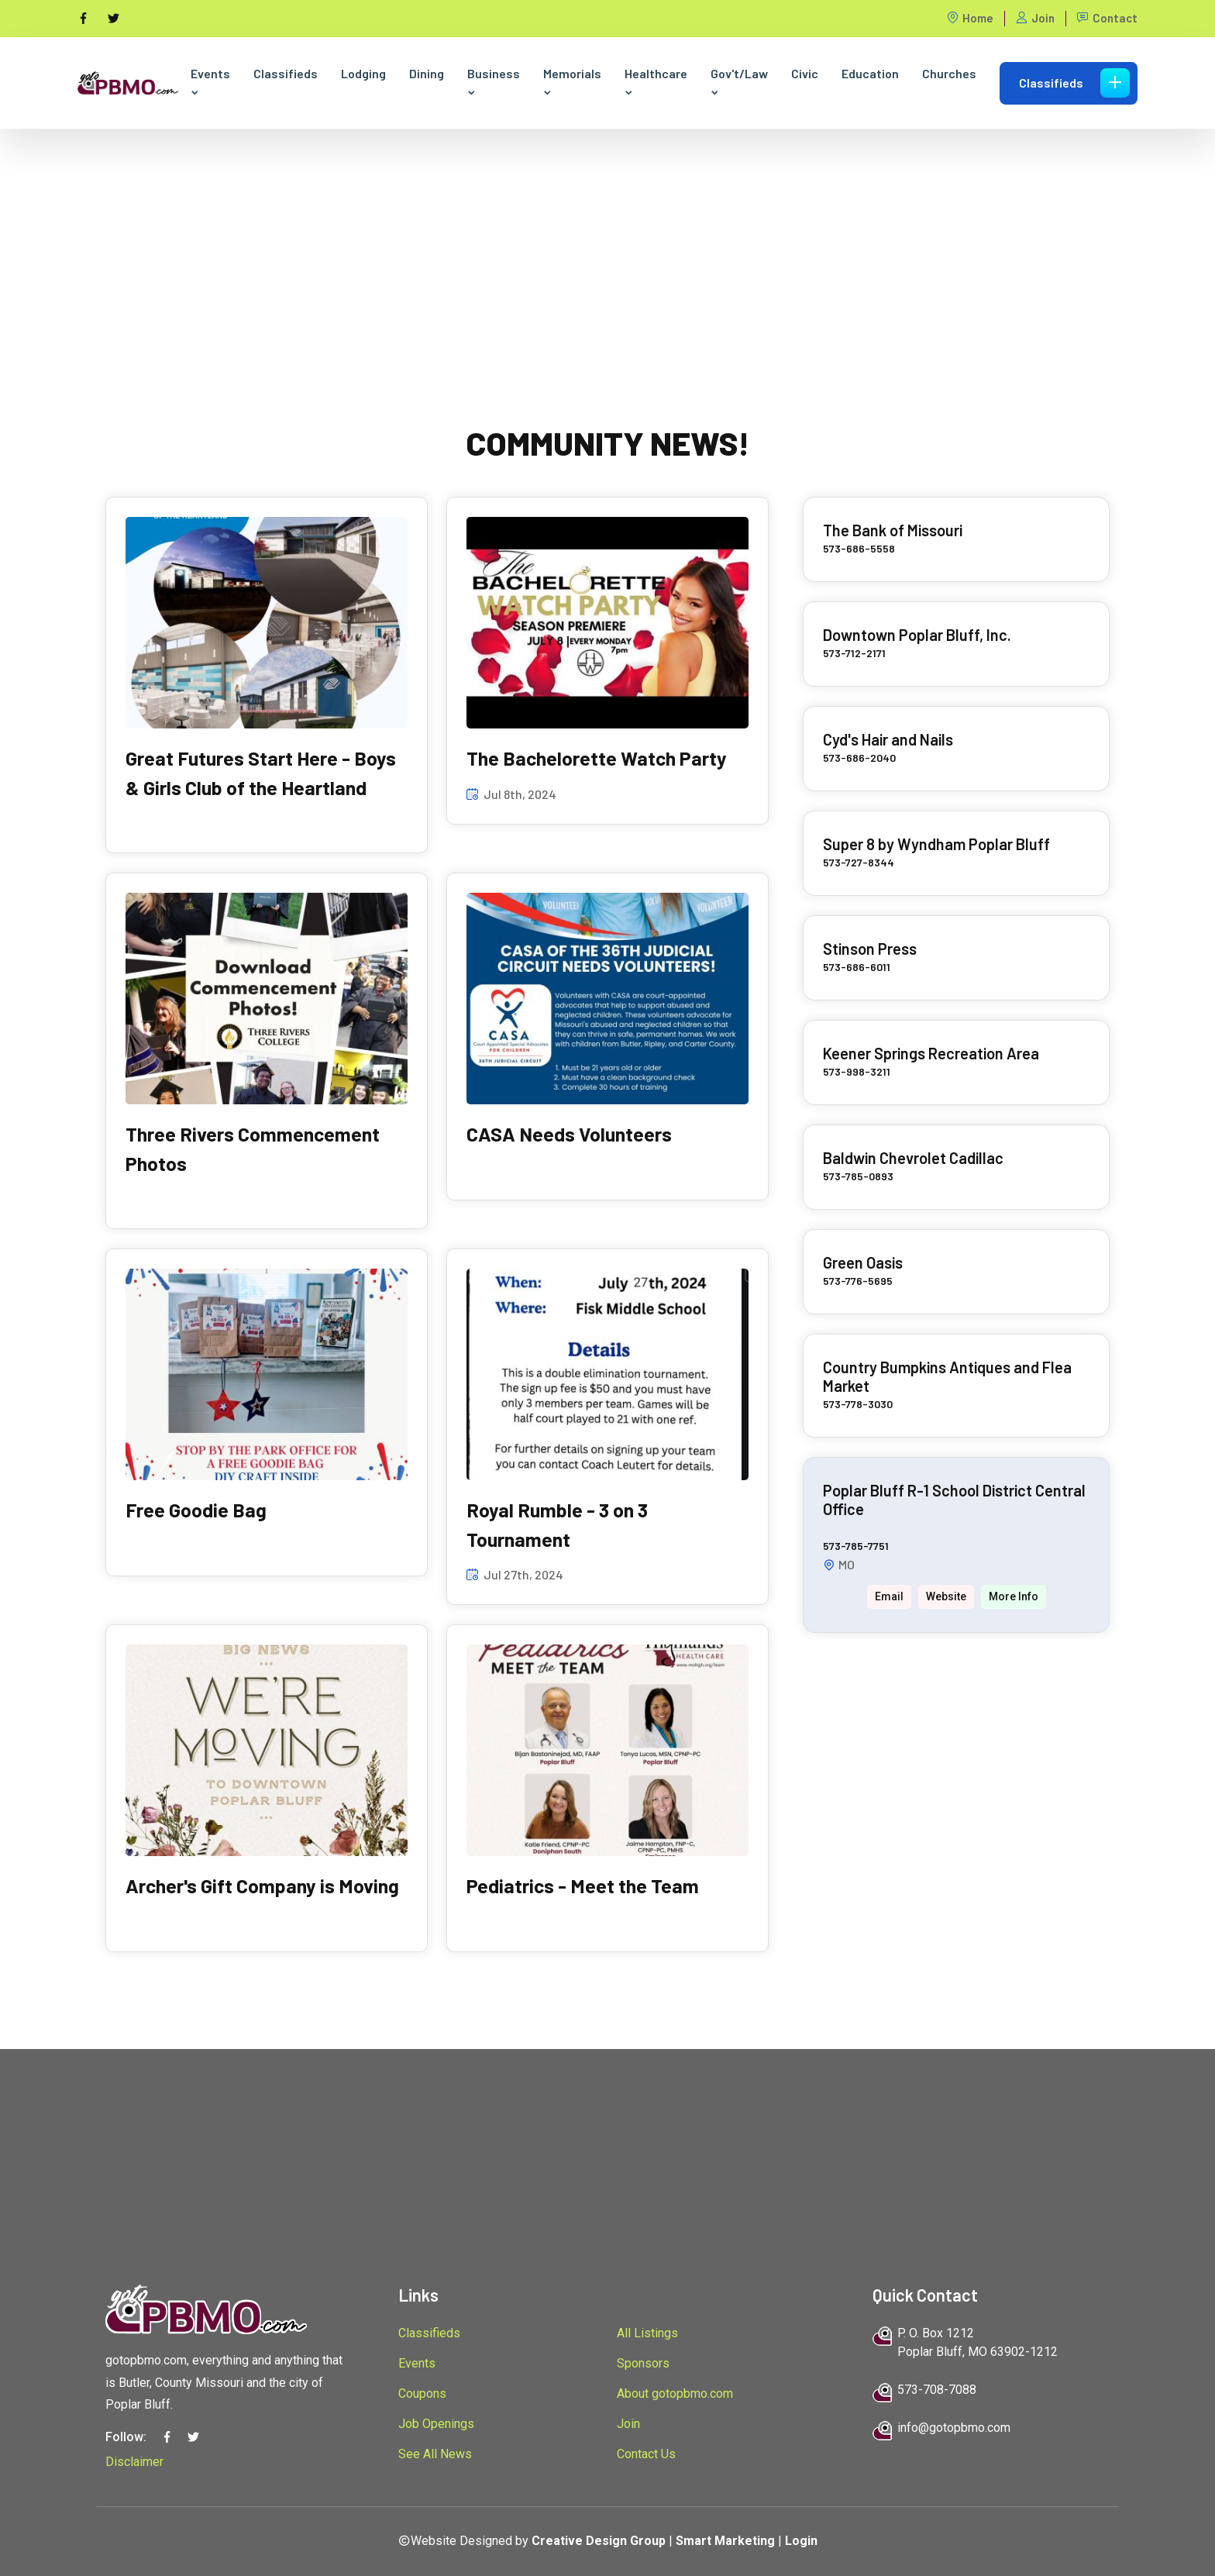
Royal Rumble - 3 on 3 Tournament (557, 1524)
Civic (804, 73)
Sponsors (643, 2363)
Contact (1107, 18)
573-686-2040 (859, 757)
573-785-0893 (858, 1176)
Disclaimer (134, 2461)
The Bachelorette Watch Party (596, 758)
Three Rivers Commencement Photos (253, 1148)
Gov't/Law (739, 82)
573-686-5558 (859, 548)
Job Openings (436, 2423)
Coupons (422, 2393)
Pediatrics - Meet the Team (582, 1885)
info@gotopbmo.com (953, 2427)
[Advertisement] (607, 237)
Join (1035, 18)
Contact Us (646, 2454)
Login (801, 2540)
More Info (1013, 1596)
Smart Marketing (725, 2540)
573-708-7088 (936, 2389)
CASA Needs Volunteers (569, 1133)
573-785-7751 (856, 1545)
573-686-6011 (856, 966)
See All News (435, 2454)
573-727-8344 (858, 862)
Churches (949, 73)
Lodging (363, 73)
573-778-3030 (858, 1403)
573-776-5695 (858, 1280)
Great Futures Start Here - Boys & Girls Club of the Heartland (261, 772)
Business (493, 82)
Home (970, 18)
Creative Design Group (599, 2540)
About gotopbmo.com (675, 2393)
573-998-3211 (856, 1071)
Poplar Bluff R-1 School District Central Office (954, 1499)
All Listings (647, 2333)
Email (889, 1596)
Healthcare (656, 82)
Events (210, 82)
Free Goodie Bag (196, 1509)
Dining (426, 73)
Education (870, 73)
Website (946, 1596)
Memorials (572, 82)
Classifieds (285, 73)
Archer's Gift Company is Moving (262, 1885)
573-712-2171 (854, 652)
